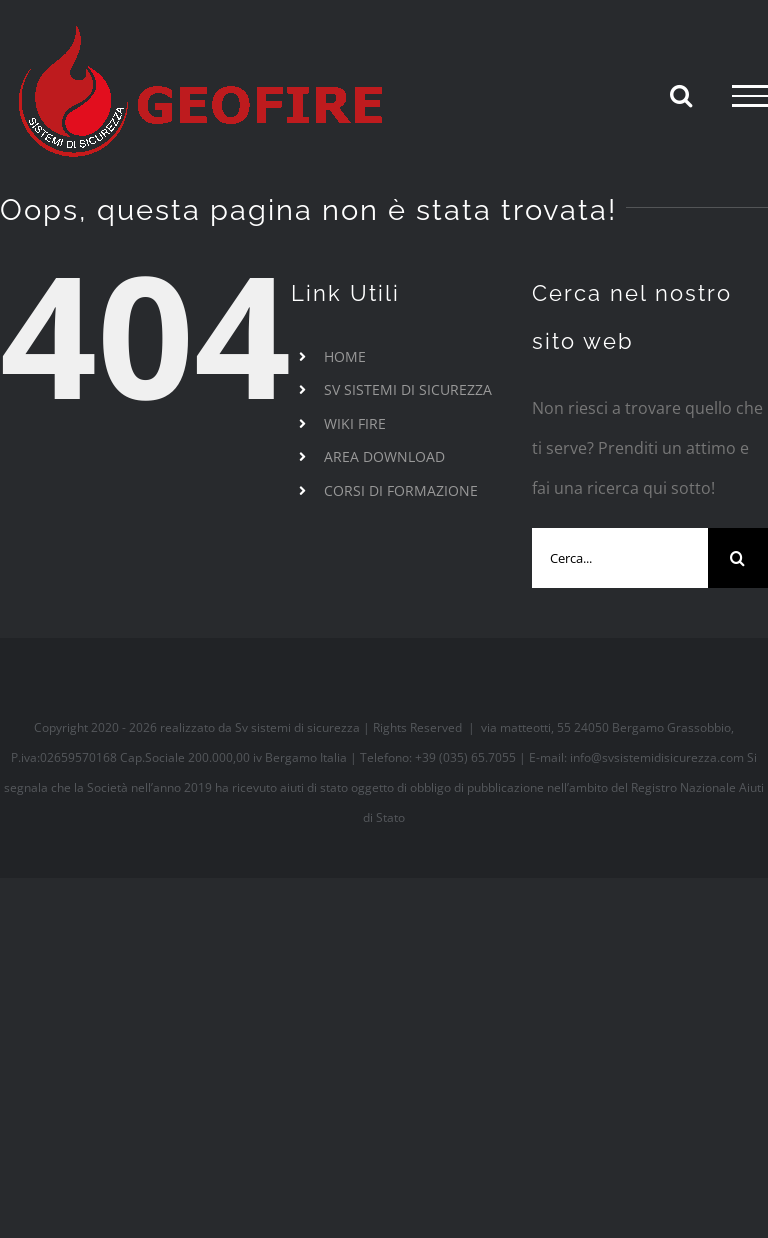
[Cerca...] (620, 558)
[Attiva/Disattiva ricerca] (681, 95)
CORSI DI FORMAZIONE (401, 490)
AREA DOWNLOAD (384, 456)
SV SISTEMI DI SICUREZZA (408, 389)
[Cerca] (738, 558)
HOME (345, 356)
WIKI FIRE (355, 423)
